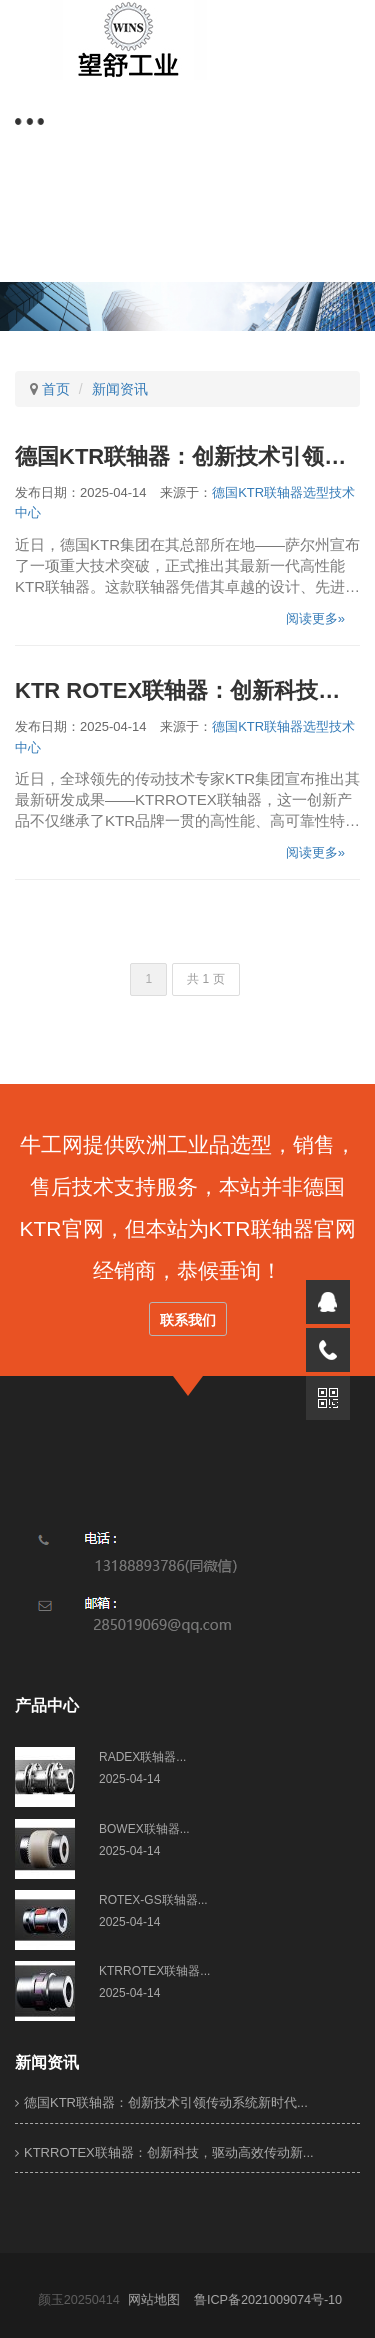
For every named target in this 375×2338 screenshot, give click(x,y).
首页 (56, 389)
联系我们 (188, 1320)
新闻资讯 (120, 389)
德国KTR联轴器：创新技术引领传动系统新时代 (187, 456)
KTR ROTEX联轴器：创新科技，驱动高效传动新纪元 (187, 690)
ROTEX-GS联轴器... (153, 1900)
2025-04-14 (129, 1779)
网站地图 (159, 2300)
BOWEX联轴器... (144, 1829)
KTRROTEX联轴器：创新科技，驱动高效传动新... (164, 2152)
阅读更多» (315, 618)
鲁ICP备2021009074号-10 (273, 2300)
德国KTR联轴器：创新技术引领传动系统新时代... (161, 2102)
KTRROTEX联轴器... (154, 1971)
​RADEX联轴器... (142, 1757)
